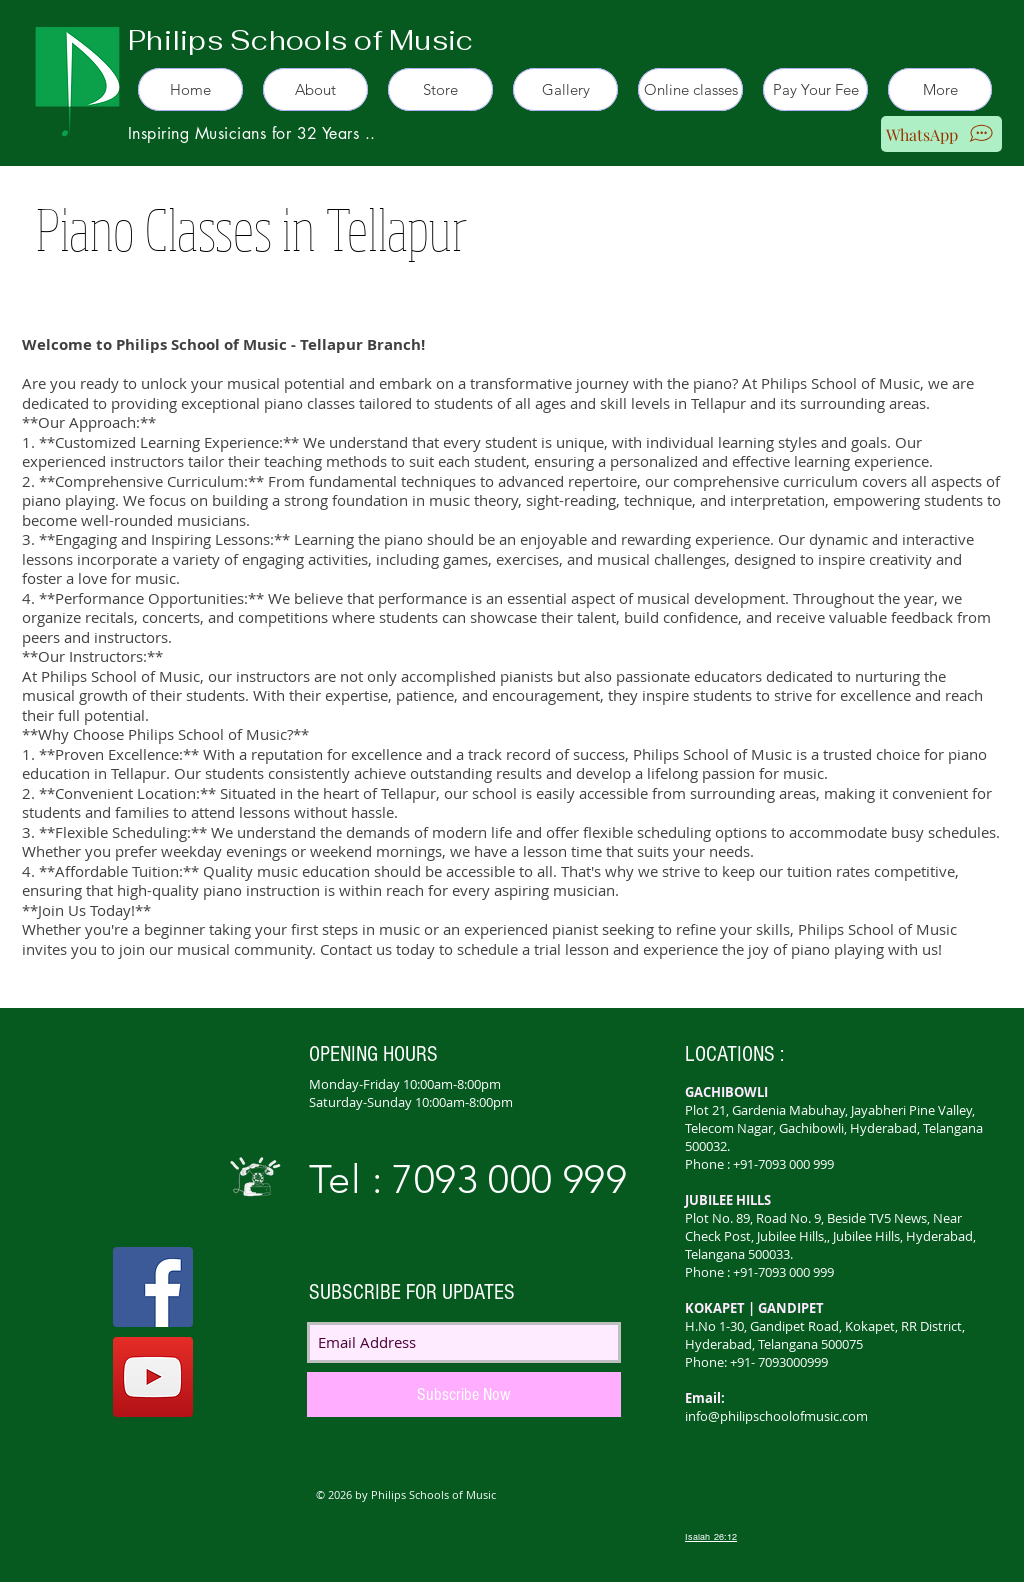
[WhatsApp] (941, 134)
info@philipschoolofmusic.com (776, 1416)
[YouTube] (153, 1377)
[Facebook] (153, 1287)
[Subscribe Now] (464, 1394)
